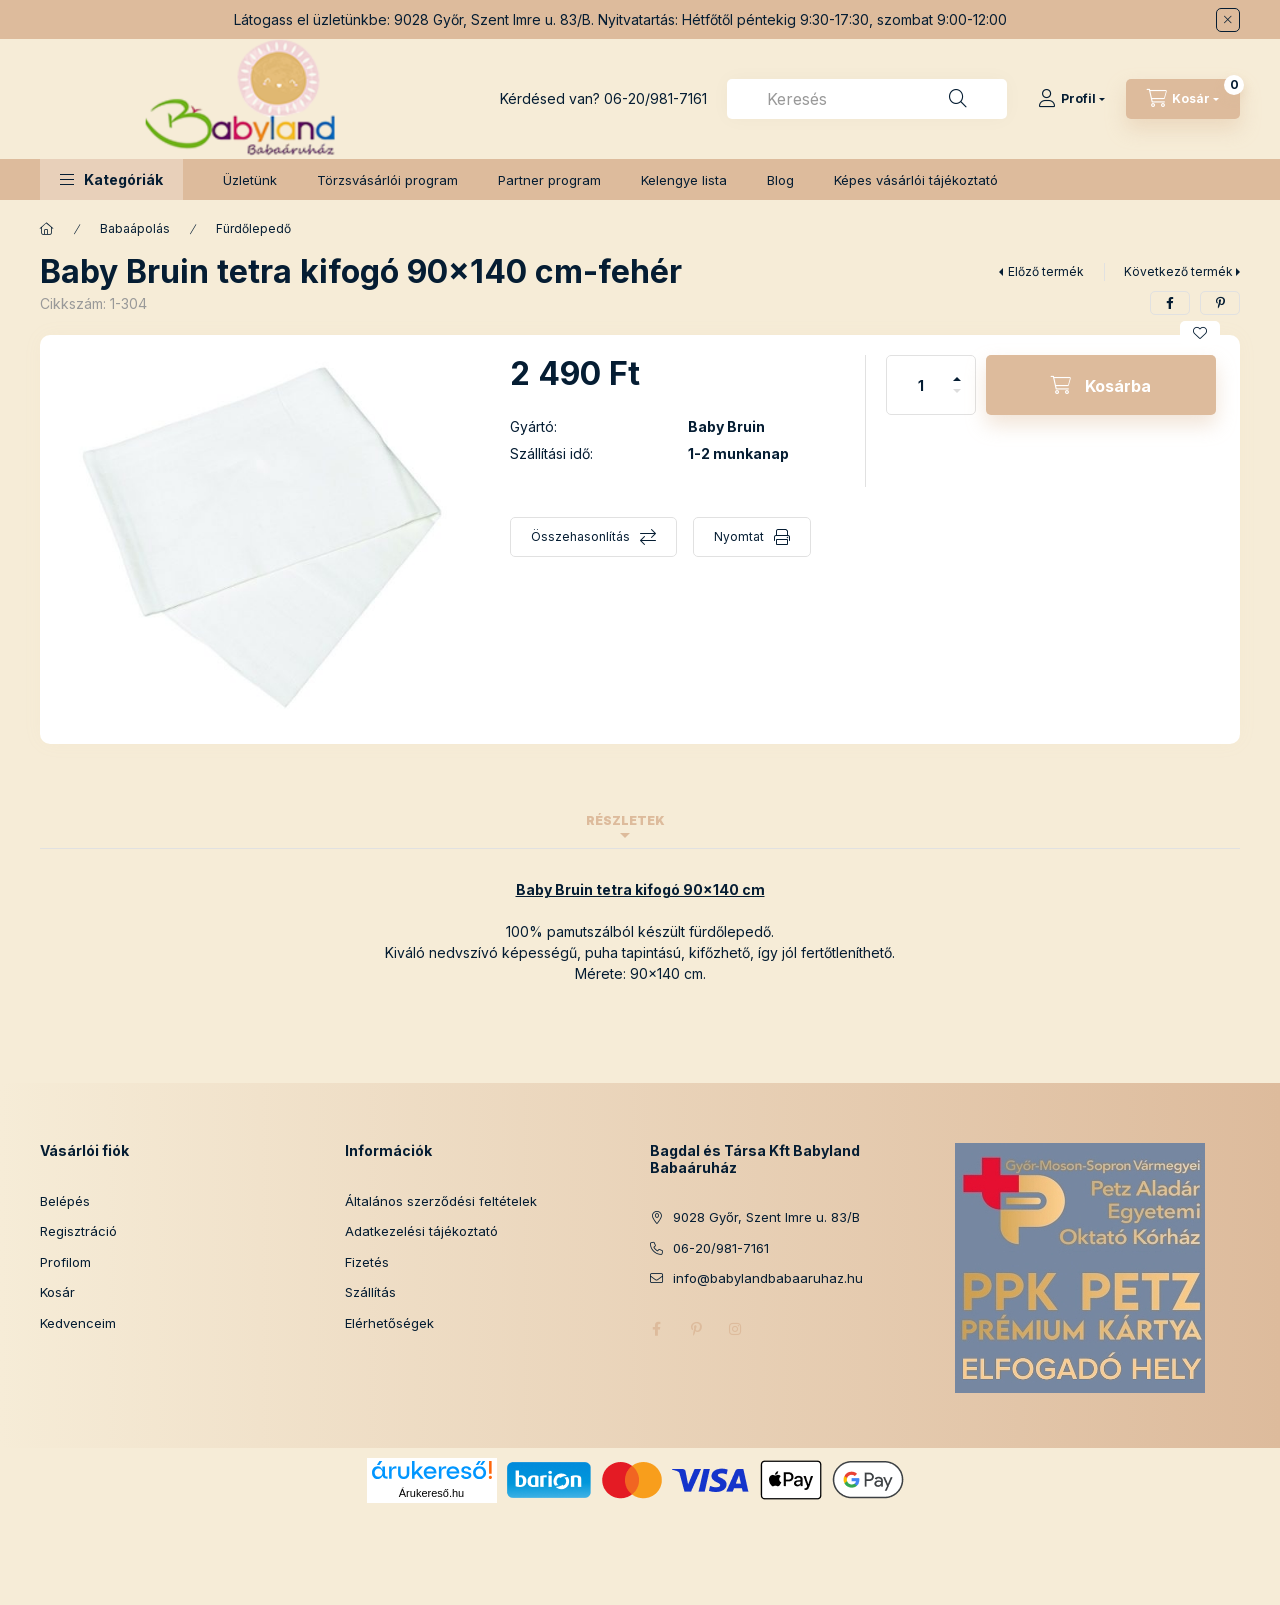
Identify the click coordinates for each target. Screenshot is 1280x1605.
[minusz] (957, 399)
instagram (736, 1329)
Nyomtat (739, 536)
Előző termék (1046, 271)
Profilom (65, 1262)
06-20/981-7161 (655, 98)
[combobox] (867, 99)
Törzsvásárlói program (387, 180)
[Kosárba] (1101, 385)
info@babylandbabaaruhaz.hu (768, 1278)
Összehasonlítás (580, 536)
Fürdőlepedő (253, 228)
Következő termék (1178, 271)
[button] (111, 179)
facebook (656, 1329)
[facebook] (1170, 303)
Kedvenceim (78, 1323)
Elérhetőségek (389, 1323)
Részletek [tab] (625, 820)
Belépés (65, 1201)
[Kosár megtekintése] (1183, 99)
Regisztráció (78, 1231)
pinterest (696, 1329)
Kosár (57, 1292)
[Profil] (1071, 99)
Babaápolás (135, 228)
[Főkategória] (47, 229)
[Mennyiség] (921, 385)
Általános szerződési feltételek (441, 1201)
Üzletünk (250, 180)
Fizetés (367, 1262)
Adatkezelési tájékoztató (421, 1231)
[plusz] (957, 370)
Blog (780, 180)
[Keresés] (958, 99)
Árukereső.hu (431, 1493)
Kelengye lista (684, 180)
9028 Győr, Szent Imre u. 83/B (766, 1217)
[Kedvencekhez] (1200, 333)
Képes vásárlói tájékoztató (916, 180)
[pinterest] (1220, 303)
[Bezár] (1228, 20)
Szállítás (370, 1292)
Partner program (549, 180)
